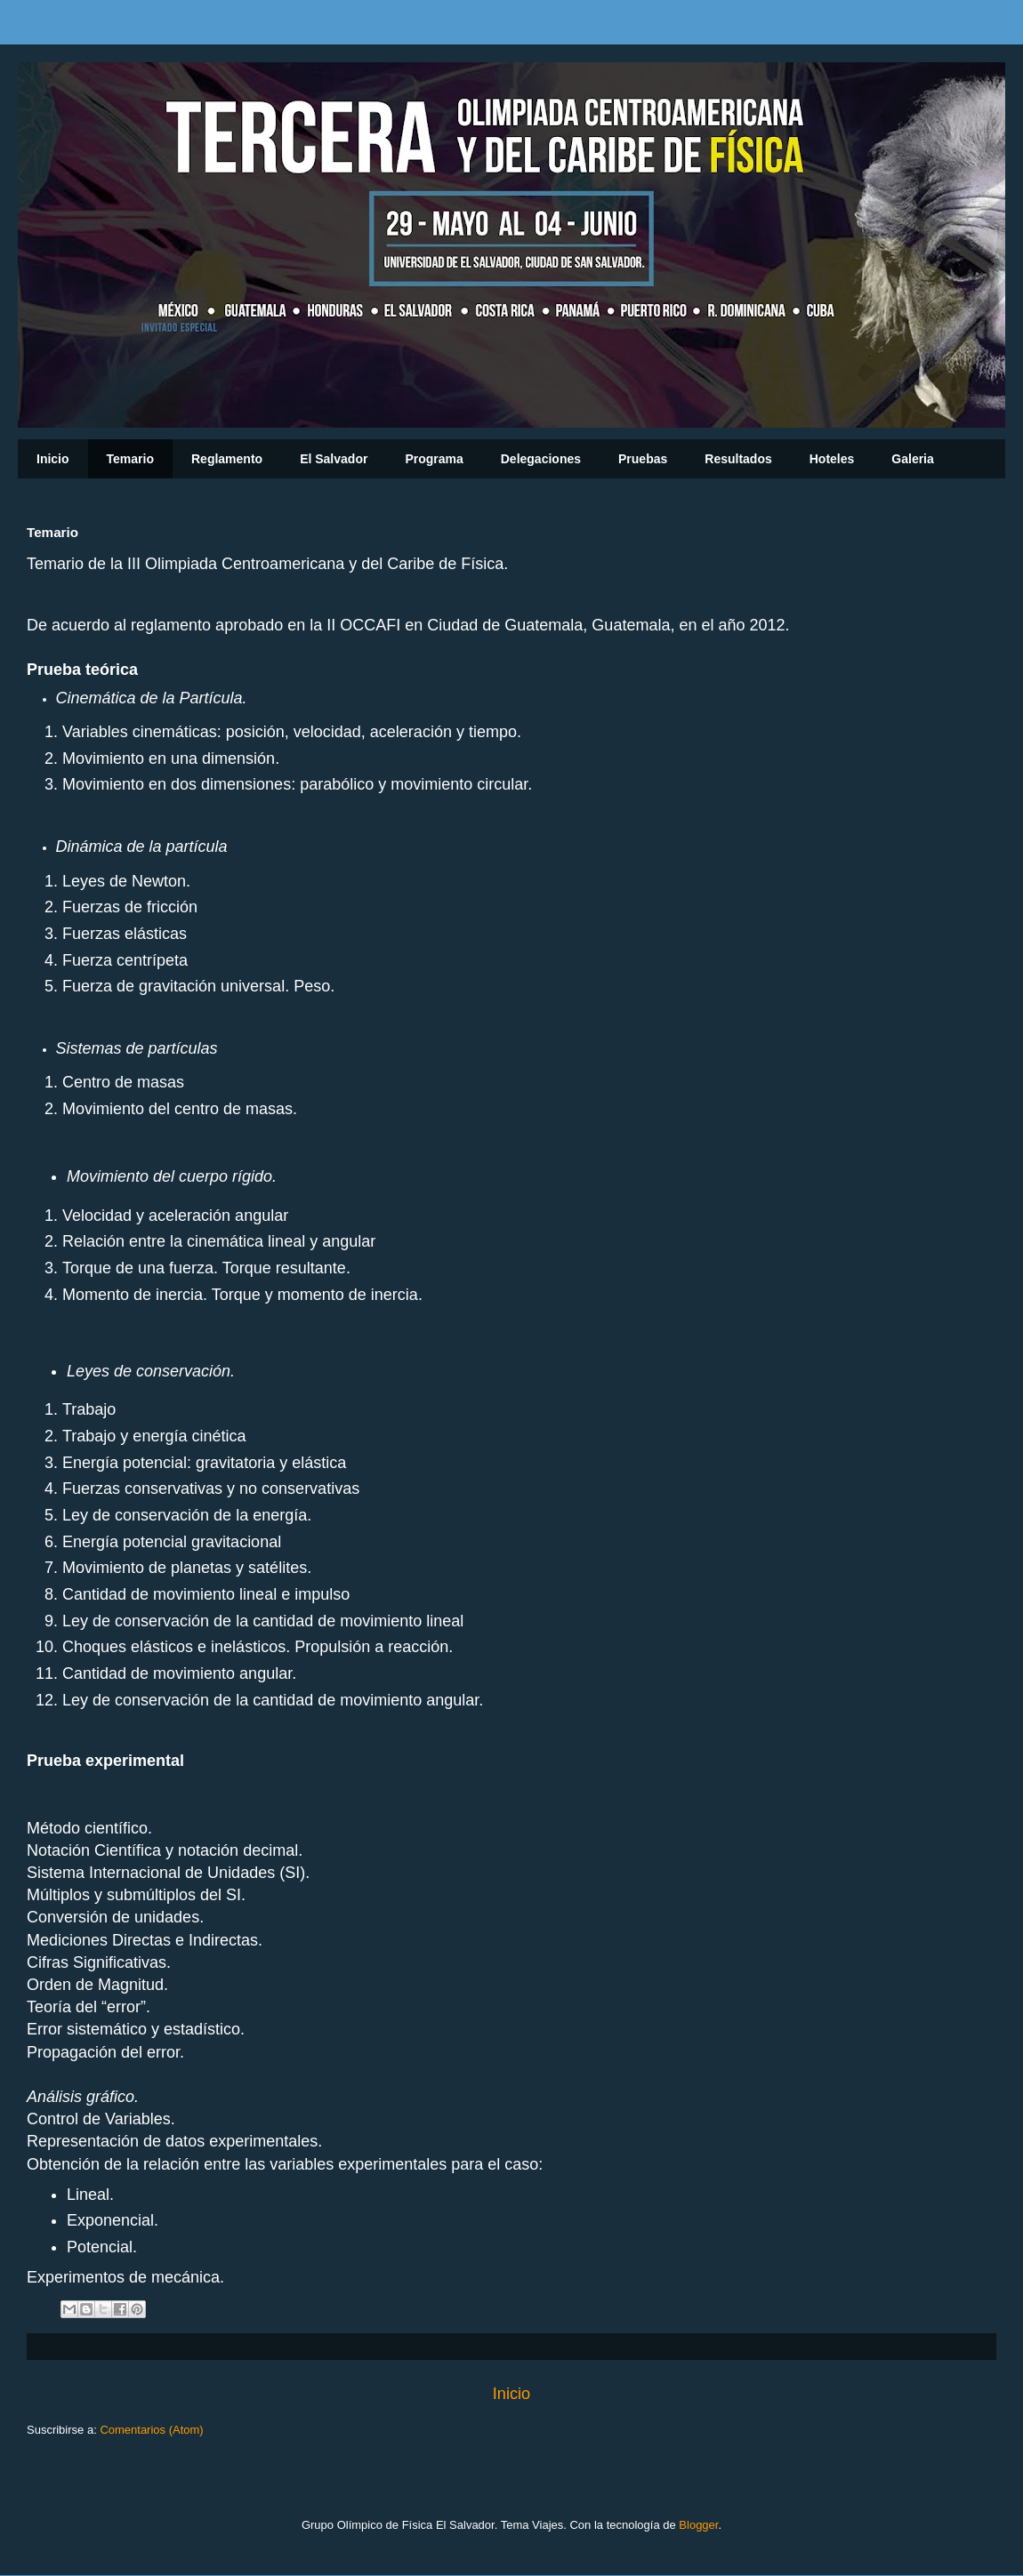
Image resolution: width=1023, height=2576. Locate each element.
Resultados (738, 459)
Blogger (698, 2525)
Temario (130, 459)
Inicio (52, 459)
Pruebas (642, 459)
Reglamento (226, 459)
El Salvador (333, 459)
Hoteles (832, 459)
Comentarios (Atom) (151, 2429)
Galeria (912, 459)
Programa (434, 459)
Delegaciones (541, 459)
